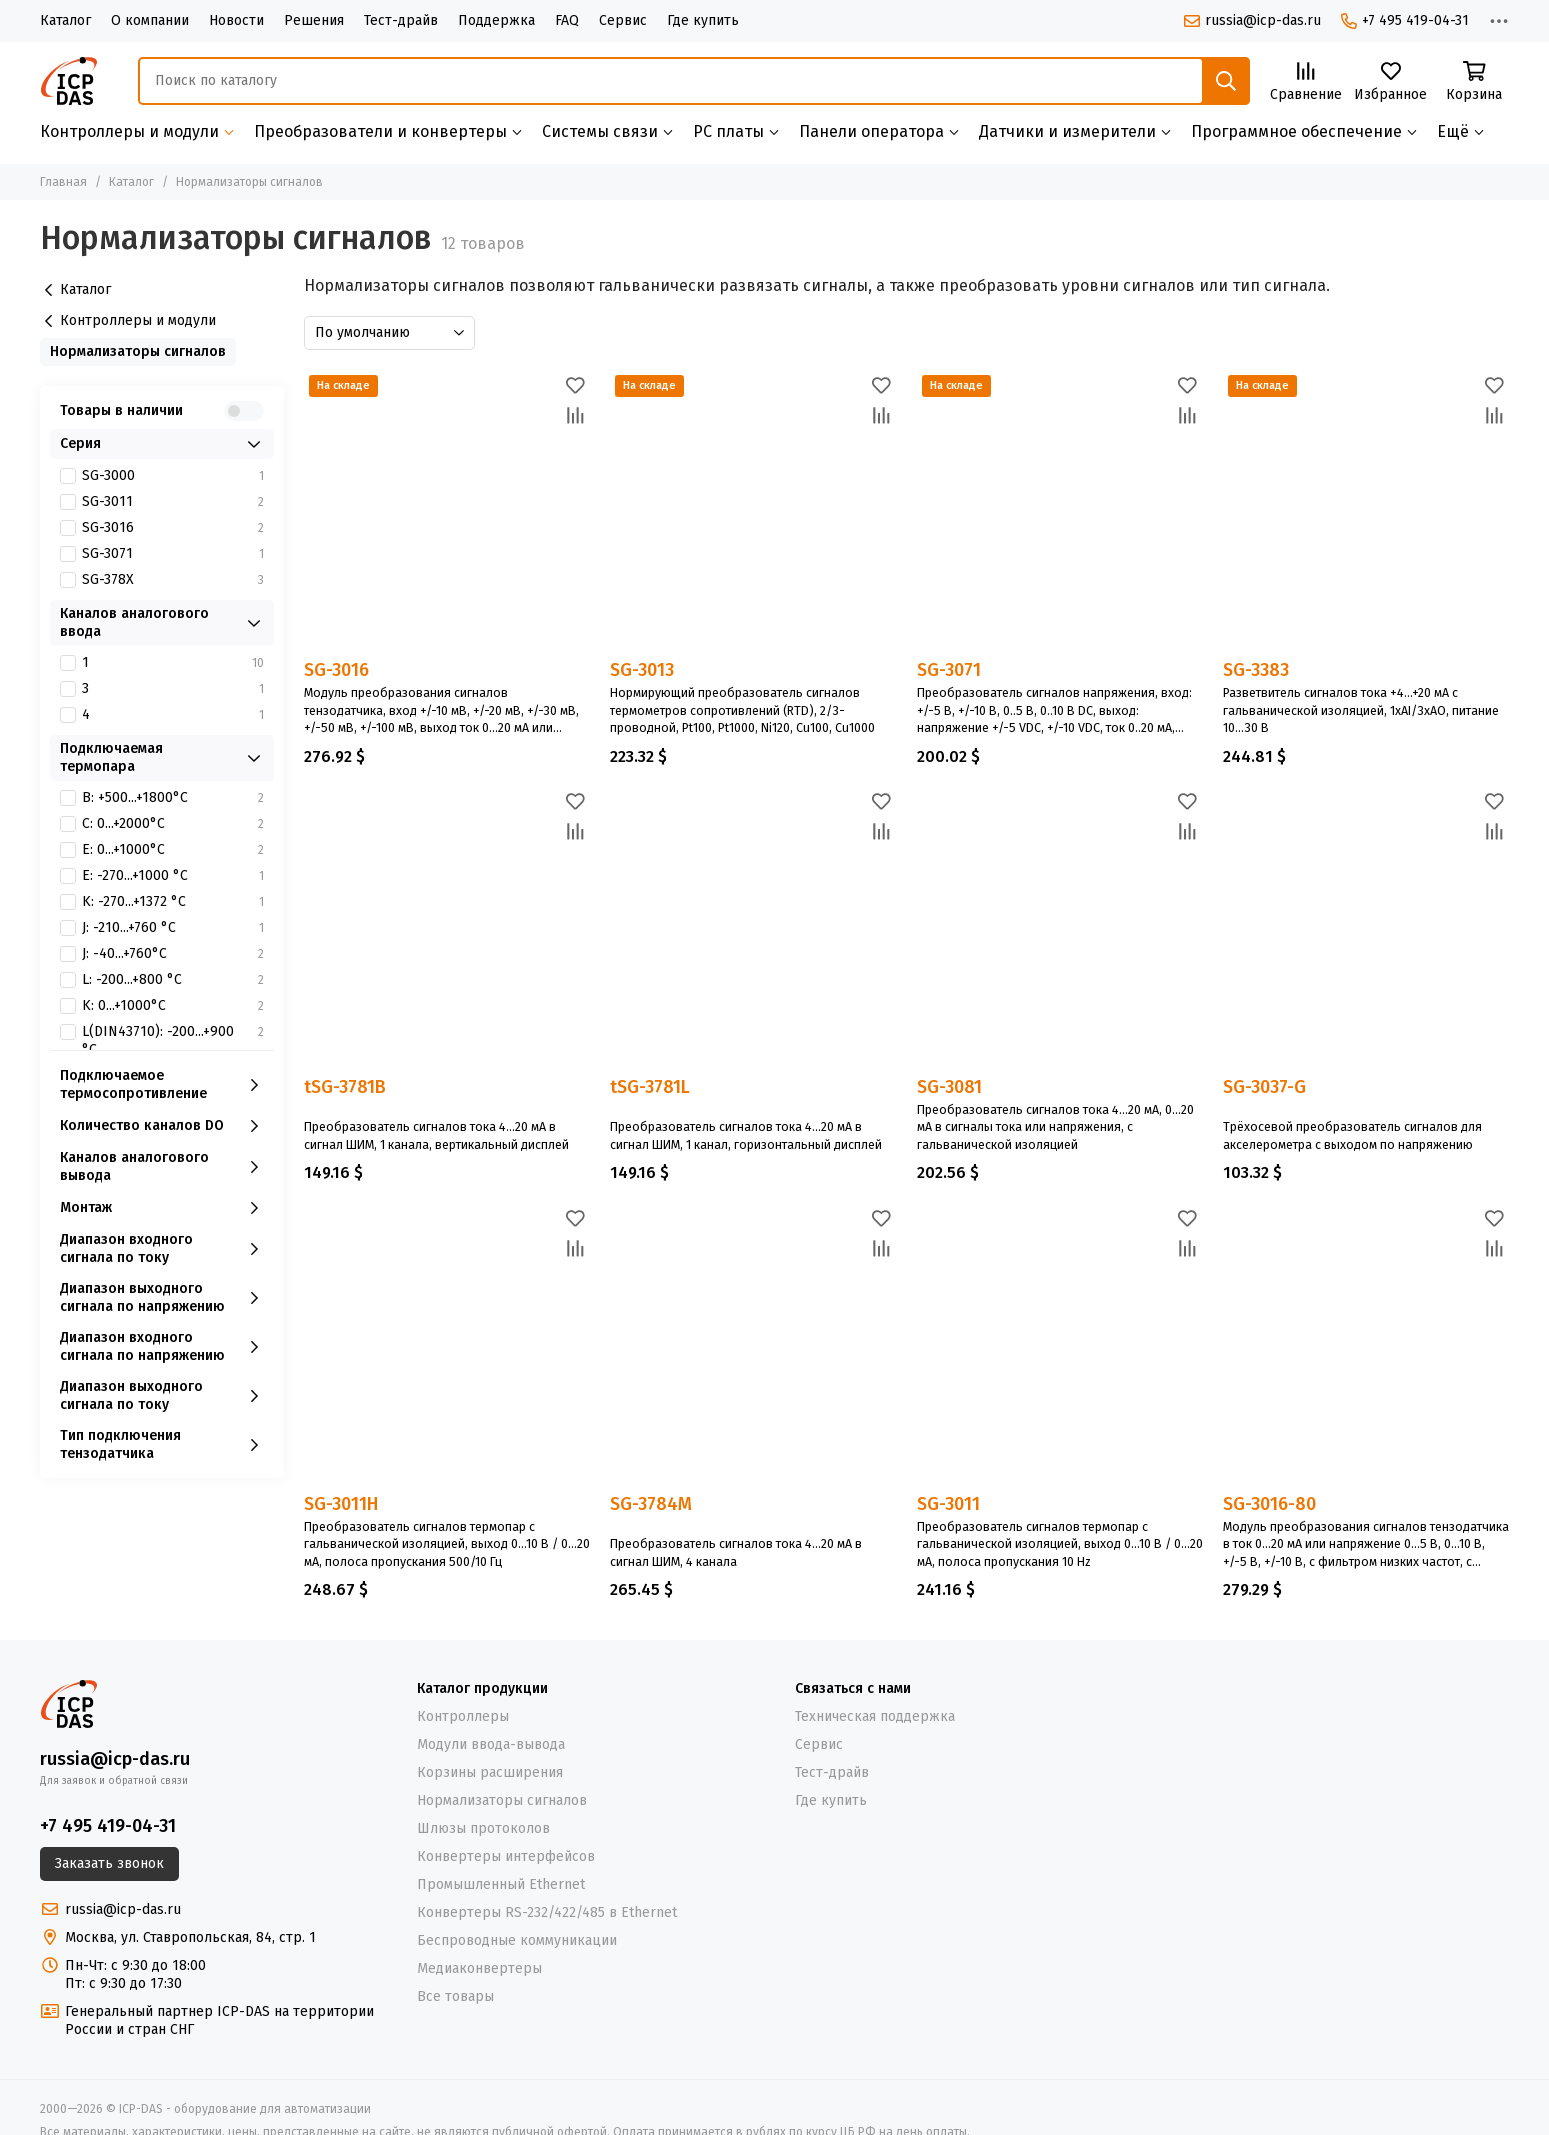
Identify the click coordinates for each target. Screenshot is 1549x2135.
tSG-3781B (345, 1088)
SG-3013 (642, 670)
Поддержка (496, 20)
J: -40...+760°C (173, 954)
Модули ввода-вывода (491, 1744)
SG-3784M (651, 1505)
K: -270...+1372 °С (173, 902)
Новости (236, 20)
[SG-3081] (1060, 930)
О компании (150, 20)
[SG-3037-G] (1366, 930)
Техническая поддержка (875, 1716)
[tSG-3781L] (753, 930)
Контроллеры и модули (130, 320)
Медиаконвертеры (479, 1968)
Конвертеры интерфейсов (506, 1856)
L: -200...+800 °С (173, 980)
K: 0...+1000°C (173, 1006)
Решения (314, 20)
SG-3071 (949, 670)
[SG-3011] (1060, 1346)
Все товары (455, 1996)
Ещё (1453, 131)
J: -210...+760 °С (173, 928)
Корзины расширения (490, 1772)
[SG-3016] (447, 513)
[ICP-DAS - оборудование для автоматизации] (69, 81)
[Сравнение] (1306, 82)
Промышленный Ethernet (501, 1884)
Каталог (65, 20)
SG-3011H (341, 1504)
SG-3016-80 (1269, 1504)
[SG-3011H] (447, 1346)
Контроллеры (463, 1716)
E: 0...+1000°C (173, 850)
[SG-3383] (1366, 513)
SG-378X (173, 580)
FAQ (567, 20)
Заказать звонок (109, 1863)
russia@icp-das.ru (1252, 20)
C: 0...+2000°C (173, 824)
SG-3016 (336, 670)
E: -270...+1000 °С (173, 876)
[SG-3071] (1060, 513)
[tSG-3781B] (447, 930)
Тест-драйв (401, 20)
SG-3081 (949, 1087)
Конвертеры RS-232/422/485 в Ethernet (547, 1912)
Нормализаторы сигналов (138, 351)
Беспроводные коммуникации (517, 1940)
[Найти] (1226, 81)
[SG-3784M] (753, 1346)
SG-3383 (1256, 670)
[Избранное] (1390, 82)
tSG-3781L (650, 1088)
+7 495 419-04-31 (1405, 20)
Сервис (623, 20)
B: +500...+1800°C (173, 798)
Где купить (703, 20)
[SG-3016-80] (1366, 1346)
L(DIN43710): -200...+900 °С (173, 1040)
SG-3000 (173, 476)
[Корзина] (1474, 82)
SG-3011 (948, 1504)
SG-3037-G (1264, 1088)
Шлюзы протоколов (483, 1828)
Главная (63, 182)
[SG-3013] (753, 513)
